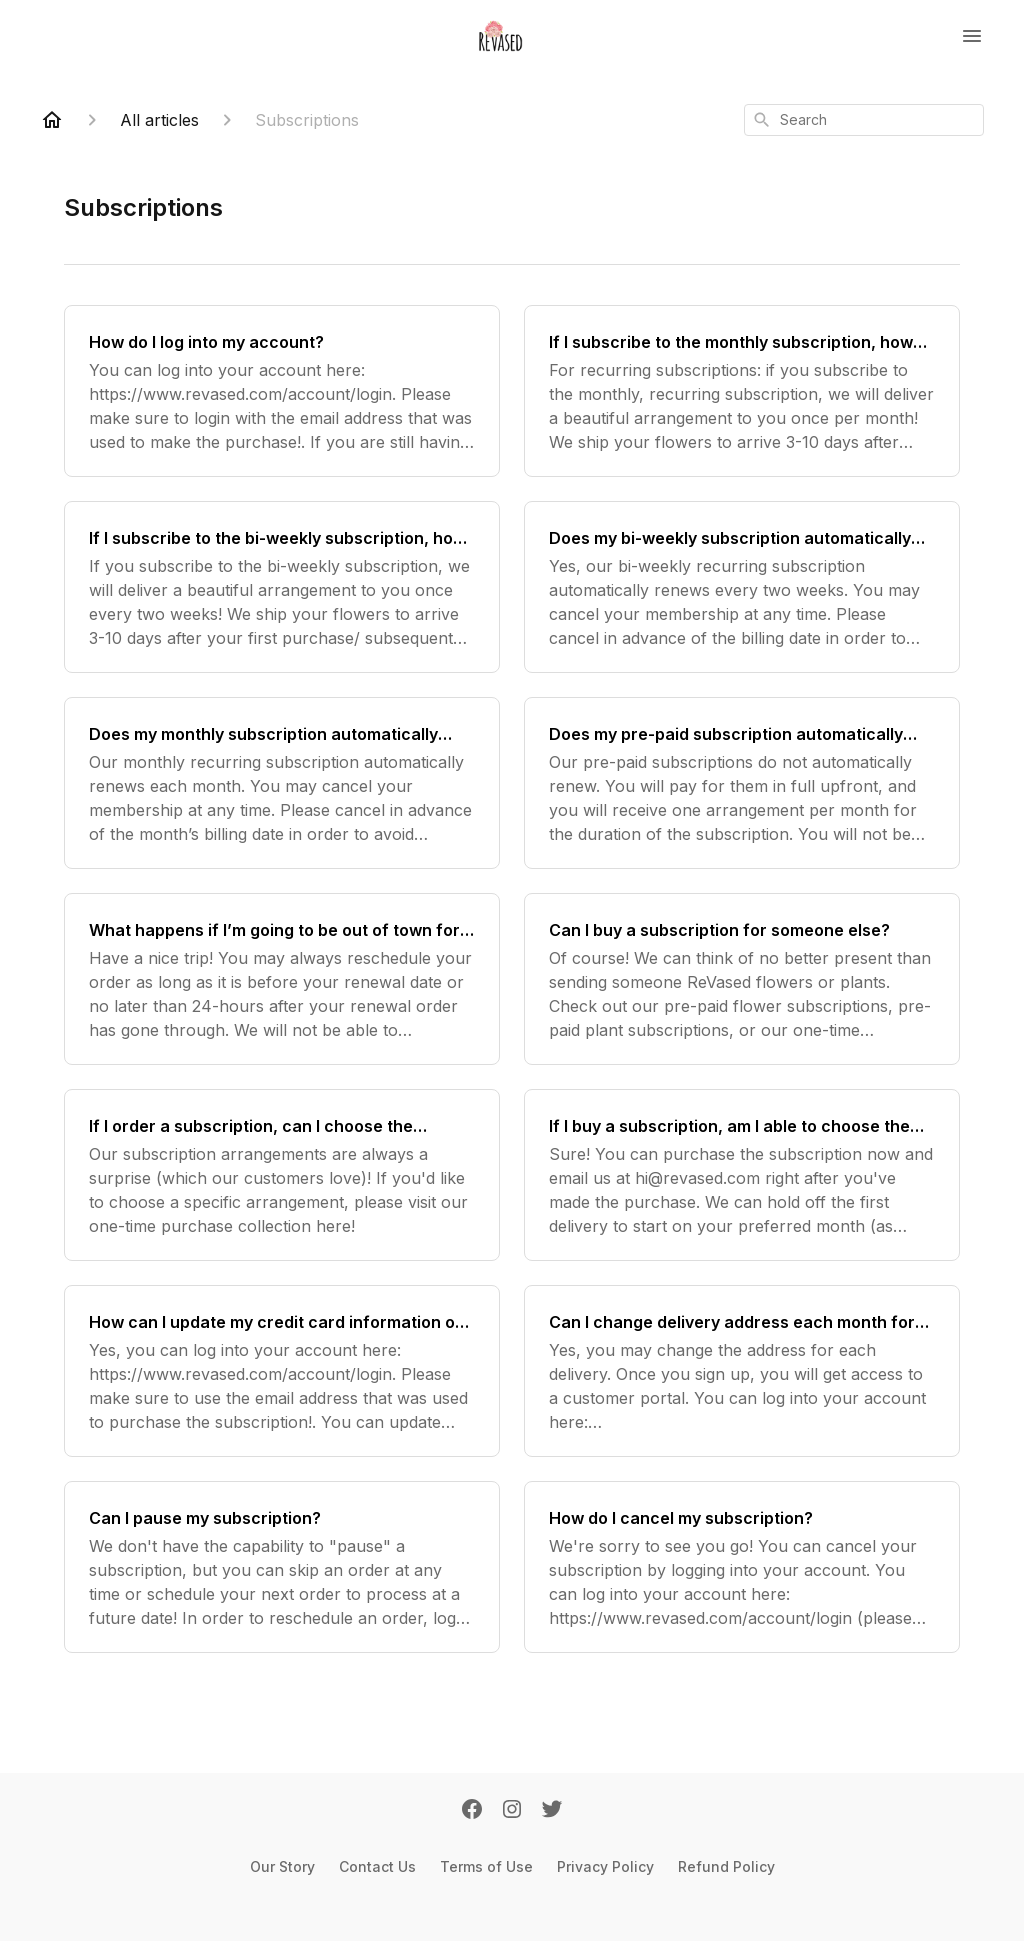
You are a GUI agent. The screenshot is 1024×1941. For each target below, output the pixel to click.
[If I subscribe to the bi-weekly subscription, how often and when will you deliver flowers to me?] (282, 587)
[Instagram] (512, 1811)
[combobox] (864, 120)
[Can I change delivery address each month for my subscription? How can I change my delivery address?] (742, 1371)
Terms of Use (486, 1866)
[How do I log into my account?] (282, 391)
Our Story (282, 1866)
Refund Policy (726, 1866)
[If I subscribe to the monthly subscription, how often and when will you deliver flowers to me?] (742, 391)
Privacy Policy (605, 1866)
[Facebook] (472, 1811)
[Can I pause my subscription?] (282, 1567)
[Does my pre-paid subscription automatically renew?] (742, 783)
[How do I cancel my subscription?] (742, 1567)
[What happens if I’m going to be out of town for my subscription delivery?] (282, 979)
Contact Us (377, 1866)
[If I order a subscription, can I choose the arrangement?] (282, 1175)
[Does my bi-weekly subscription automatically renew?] (742, 587)
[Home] (52, 120)
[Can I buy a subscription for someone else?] (742, 979)
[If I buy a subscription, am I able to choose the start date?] (742, 1175)
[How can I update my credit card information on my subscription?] (282, 1371)
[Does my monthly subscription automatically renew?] (282, 783)
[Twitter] (552, 1811)
